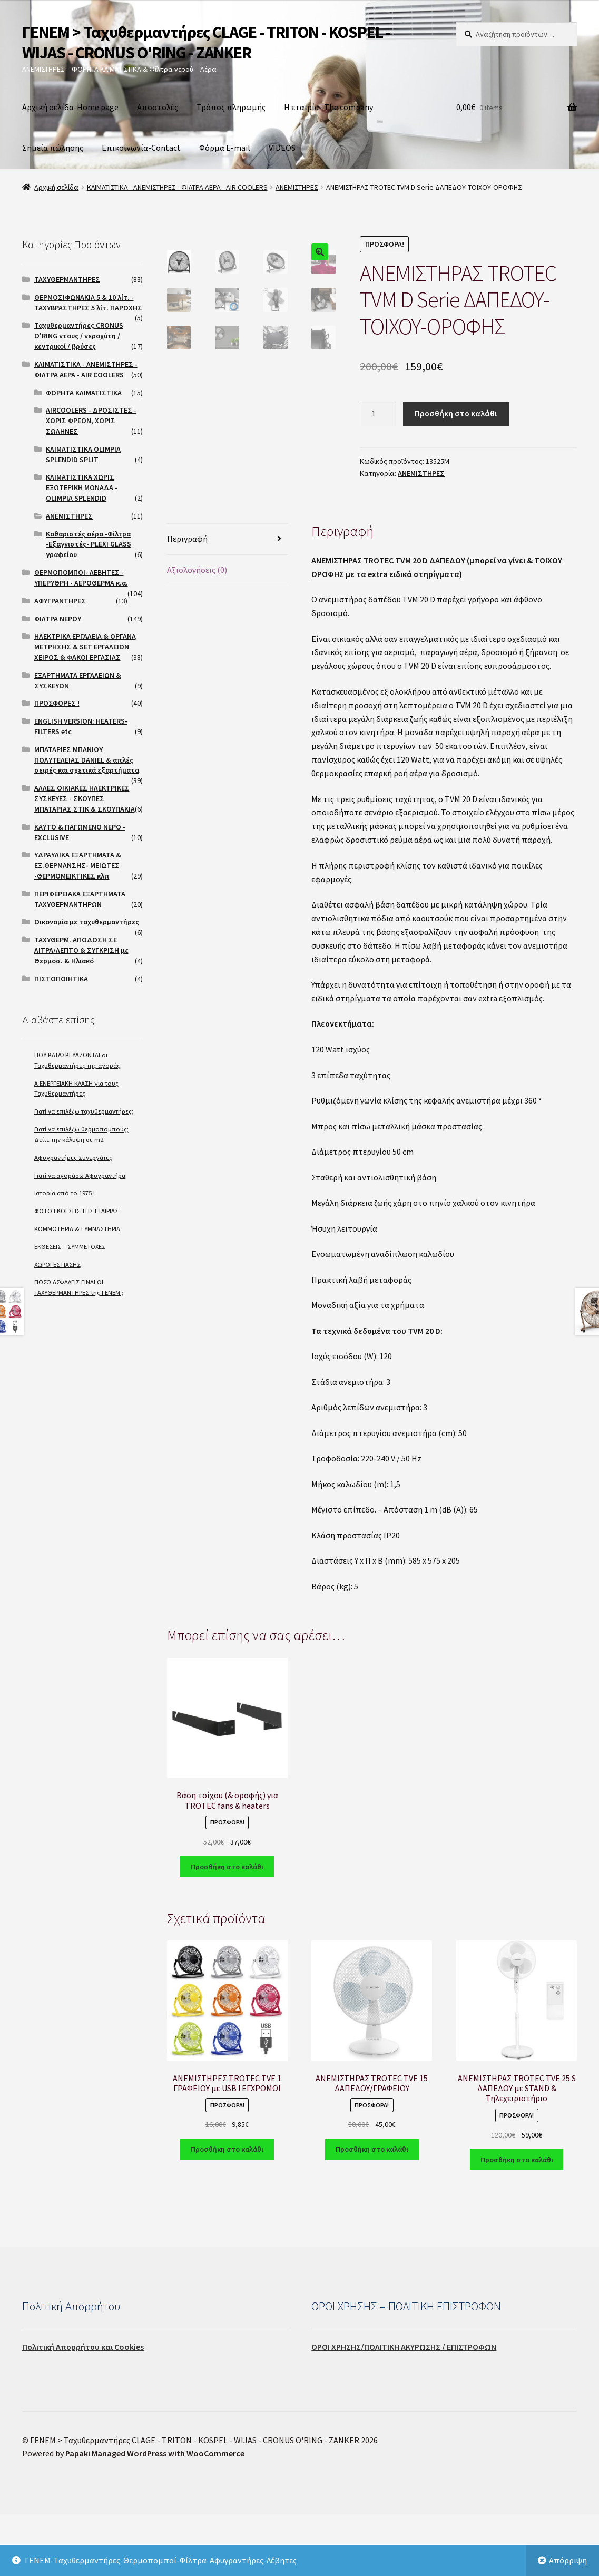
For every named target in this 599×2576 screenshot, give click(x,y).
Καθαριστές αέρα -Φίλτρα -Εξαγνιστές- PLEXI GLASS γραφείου (88, 544)
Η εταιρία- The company (328, 107)
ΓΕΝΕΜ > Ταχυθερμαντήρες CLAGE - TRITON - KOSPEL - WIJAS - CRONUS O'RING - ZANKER (206, 42)
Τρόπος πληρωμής (231, 107)
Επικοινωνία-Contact (141, 147)
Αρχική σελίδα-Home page (70, 107)
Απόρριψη (568, 2560)
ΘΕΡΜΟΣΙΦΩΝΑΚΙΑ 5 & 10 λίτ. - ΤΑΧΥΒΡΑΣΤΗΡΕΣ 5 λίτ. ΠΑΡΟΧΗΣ (88, 302)
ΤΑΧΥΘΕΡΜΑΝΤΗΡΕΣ (67, 279)
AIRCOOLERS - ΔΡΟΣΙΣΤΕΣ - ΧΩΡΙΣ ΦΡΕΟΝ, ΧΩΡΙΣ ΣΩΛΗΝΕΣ (91, 420)
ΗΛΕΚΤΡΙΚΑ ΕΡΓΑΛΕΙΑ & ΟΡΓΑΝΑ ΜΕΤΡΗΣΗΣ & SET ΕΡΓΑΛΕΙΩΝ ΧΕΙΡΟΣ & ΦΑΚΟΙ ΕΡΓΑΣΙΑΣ (85, 646)
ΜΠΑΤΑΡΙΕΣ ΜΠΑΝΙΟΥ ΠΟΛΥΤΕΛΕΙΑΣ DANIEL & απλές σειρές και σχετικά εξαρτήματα (86, 760)
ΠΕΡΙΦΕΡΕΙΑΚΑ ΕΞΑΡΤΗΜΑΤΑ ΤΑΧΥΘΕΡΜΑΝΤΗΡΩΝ (79, 899)
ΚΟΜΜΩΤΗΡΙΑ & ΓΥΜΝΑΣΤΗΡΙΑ (77, 1229)
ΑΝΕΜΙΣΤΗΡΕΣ (297, 187)
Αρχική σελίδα (56, 187)
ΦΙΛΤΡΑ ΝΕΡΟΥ (57, 618)
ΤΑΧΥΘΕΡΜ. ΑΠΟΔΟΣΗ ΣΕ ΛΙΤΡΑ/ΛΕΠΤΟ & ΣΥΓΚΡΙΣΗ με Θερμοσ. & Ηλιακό (81, 950)
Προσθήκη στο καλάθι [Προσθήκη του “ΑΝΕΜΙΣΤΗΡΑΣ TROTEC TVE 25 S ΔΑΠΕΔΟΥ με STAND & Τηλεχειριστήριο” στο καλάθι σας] (516, 2221)
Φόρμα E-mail (224, 147)
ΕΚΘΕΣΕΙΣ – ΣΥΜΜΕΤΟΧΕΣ (69, 1247)
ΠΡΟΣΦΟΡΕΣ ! (57, 703)
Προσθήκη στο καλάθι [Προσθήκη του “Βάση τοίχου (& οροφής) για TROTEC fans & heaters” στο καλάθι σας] (227, 1928)
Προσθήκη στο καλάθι (456, 413)
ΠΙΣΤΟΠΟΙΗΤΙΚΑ (61, 978)
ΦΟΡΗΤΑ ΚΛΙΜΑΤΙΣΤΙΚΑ (84, 392)
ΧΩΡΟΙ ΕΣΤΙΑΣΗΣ (57, 1265)
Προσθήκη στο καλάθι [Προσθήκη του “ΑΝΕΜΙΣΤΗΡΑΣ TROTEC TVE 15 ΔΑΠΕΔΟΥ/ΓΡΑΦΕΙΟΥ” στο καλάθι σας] (372, 2211)
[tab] (227, 601)
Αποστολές (157, 107)
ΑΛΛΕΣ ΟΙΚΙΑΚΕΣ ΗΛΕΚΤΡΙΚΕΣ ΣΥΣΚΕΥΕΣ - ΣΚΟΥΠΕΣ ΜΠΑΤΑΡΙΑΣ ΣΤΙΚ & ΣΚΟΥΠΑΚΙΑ (84, 798)
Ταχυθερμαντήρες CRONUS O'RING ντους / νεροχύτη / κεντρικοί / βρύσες (78, 335)
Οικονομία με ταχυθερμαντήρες (86, 921)
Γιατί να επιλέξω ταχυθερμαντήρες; (83, 1111)
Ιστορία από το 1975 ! (64, 1193)
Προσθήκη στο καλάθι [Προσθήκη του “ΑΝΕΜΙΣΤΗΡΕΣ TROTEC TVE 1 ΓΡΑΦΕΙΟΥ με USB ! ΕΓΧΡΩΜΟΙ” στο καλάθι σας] (227, 2211)
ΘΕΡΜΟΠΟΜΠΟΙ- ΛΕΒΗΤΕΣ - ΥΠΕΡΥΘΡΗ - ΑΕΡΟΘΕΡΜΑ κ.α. (81, 578)
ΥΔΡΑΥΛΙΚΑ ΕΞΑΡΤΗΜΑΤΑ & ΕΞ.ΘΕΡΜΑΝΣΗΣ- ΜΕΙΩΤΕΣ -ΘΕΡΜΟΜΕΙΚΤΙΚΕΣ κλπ (77, 865)
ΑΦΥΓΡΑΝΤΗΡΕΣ (60, 601)
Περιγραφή (187, 601)
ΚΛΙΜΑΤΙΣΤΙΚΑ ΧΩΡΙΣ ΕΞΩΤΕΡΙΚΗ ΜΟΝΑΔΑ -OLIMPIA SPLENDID (81, 487)
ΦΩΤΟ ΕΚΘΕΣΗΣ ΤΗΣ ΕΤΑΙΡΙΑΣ (76, 1211)
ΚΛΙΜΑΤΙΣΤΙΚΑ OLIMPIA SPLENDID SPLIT (83, 454)
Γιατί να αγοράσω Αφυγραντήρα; (80, 1175)
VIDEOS (282, 147)
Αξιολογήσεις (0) (197, 632)
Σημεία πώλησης (52, 147)
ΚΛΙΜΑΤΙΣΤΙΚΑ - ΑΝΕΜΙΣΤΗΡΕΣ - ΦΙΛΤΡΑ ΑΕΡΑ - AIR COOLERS (177, 187)
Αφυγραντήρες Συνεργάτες (73, 1158)
